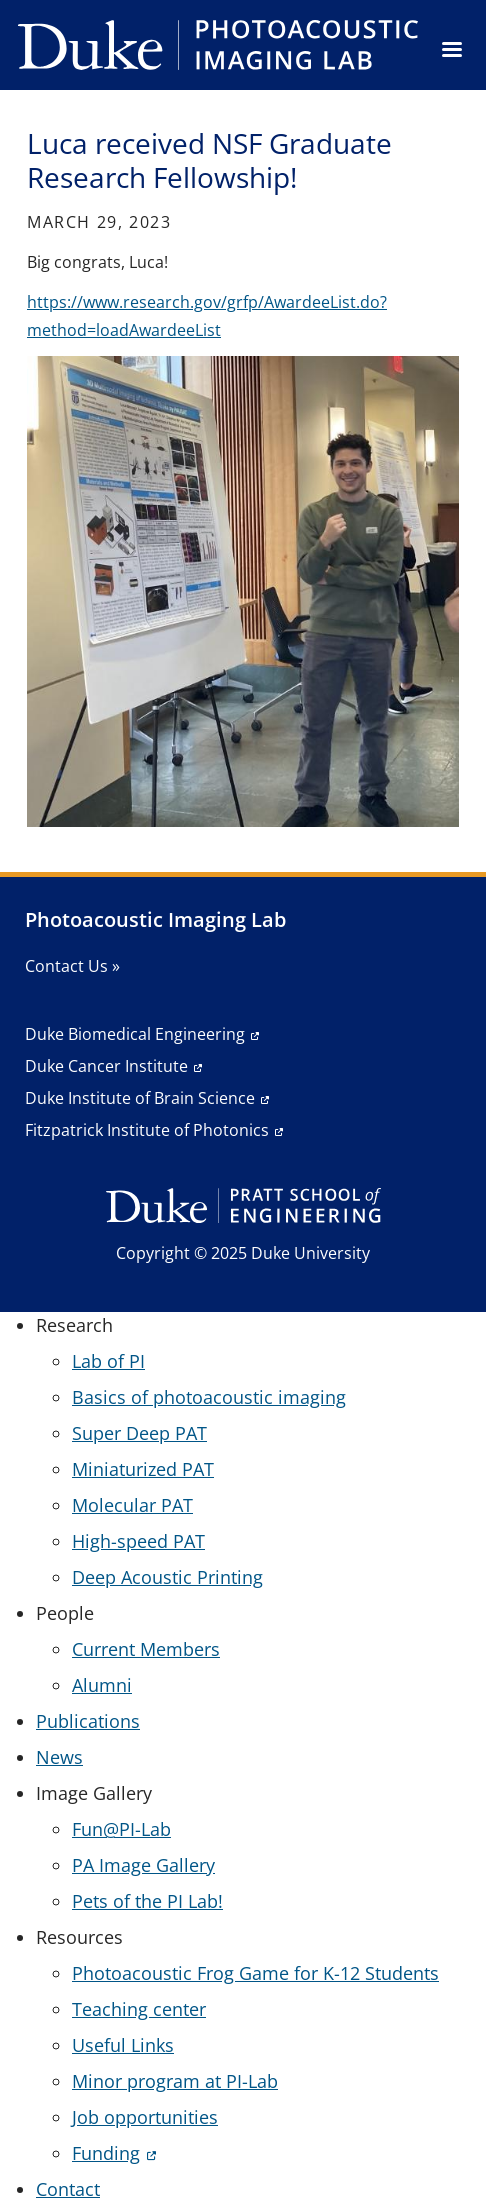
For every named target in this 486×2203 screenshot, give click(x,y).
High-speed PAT (138, 1541)
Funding (106, 2153)
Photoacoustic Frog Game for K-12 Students (255, 1973)
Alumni (102, 1685)
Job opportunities (145, 2117)
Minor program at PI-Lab (175, 2081)
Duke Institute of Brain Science (140, 1098)
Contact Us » (72, 966)
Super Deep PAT (139, 1433)
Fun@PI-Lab (121, 1829)
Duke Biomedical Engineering (135, 1034)
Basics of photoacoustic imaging (209, 1397)
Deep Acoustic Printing (167, 1577)
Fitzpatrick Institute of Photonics (147, 1130)
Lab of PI (108, 1361)
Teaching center (139, 2009)
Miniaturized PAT (143, 1469)
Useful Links (123, 2045)
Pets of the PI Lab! (147, 1901)
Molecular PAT (132, 1505)
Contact (68, 2189)
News (59, 1757)
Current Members (146, 1649)
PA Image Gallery (143, 1865)
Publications (88, 1721)
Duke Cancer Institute (106, 1066)
